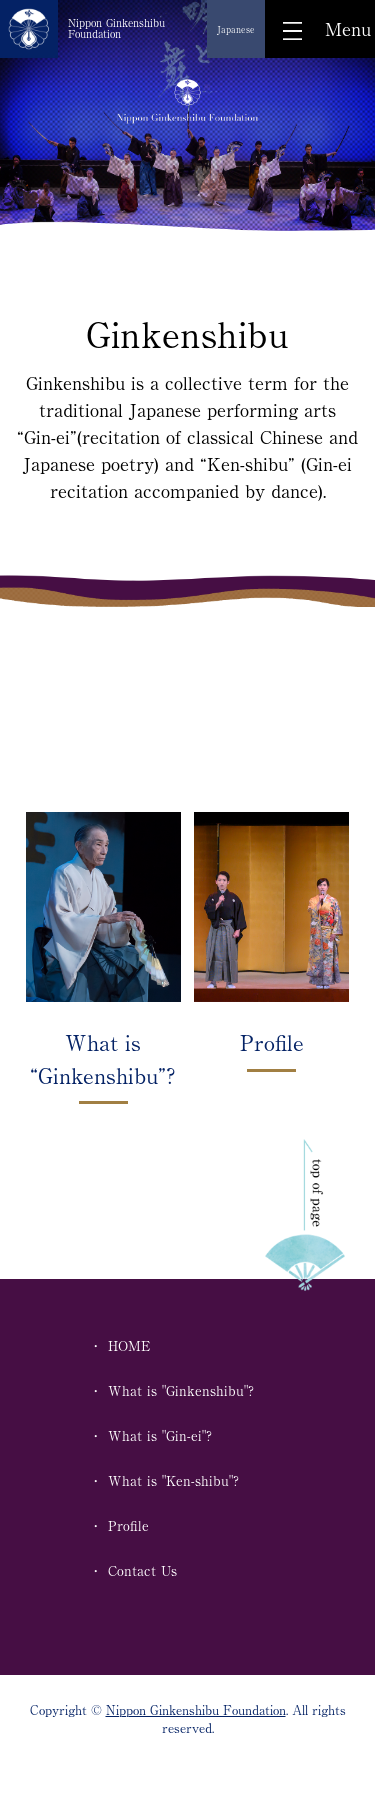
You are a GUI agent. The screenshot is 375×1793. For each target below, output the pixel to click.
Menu (348, 29)
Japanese (236, 29)
